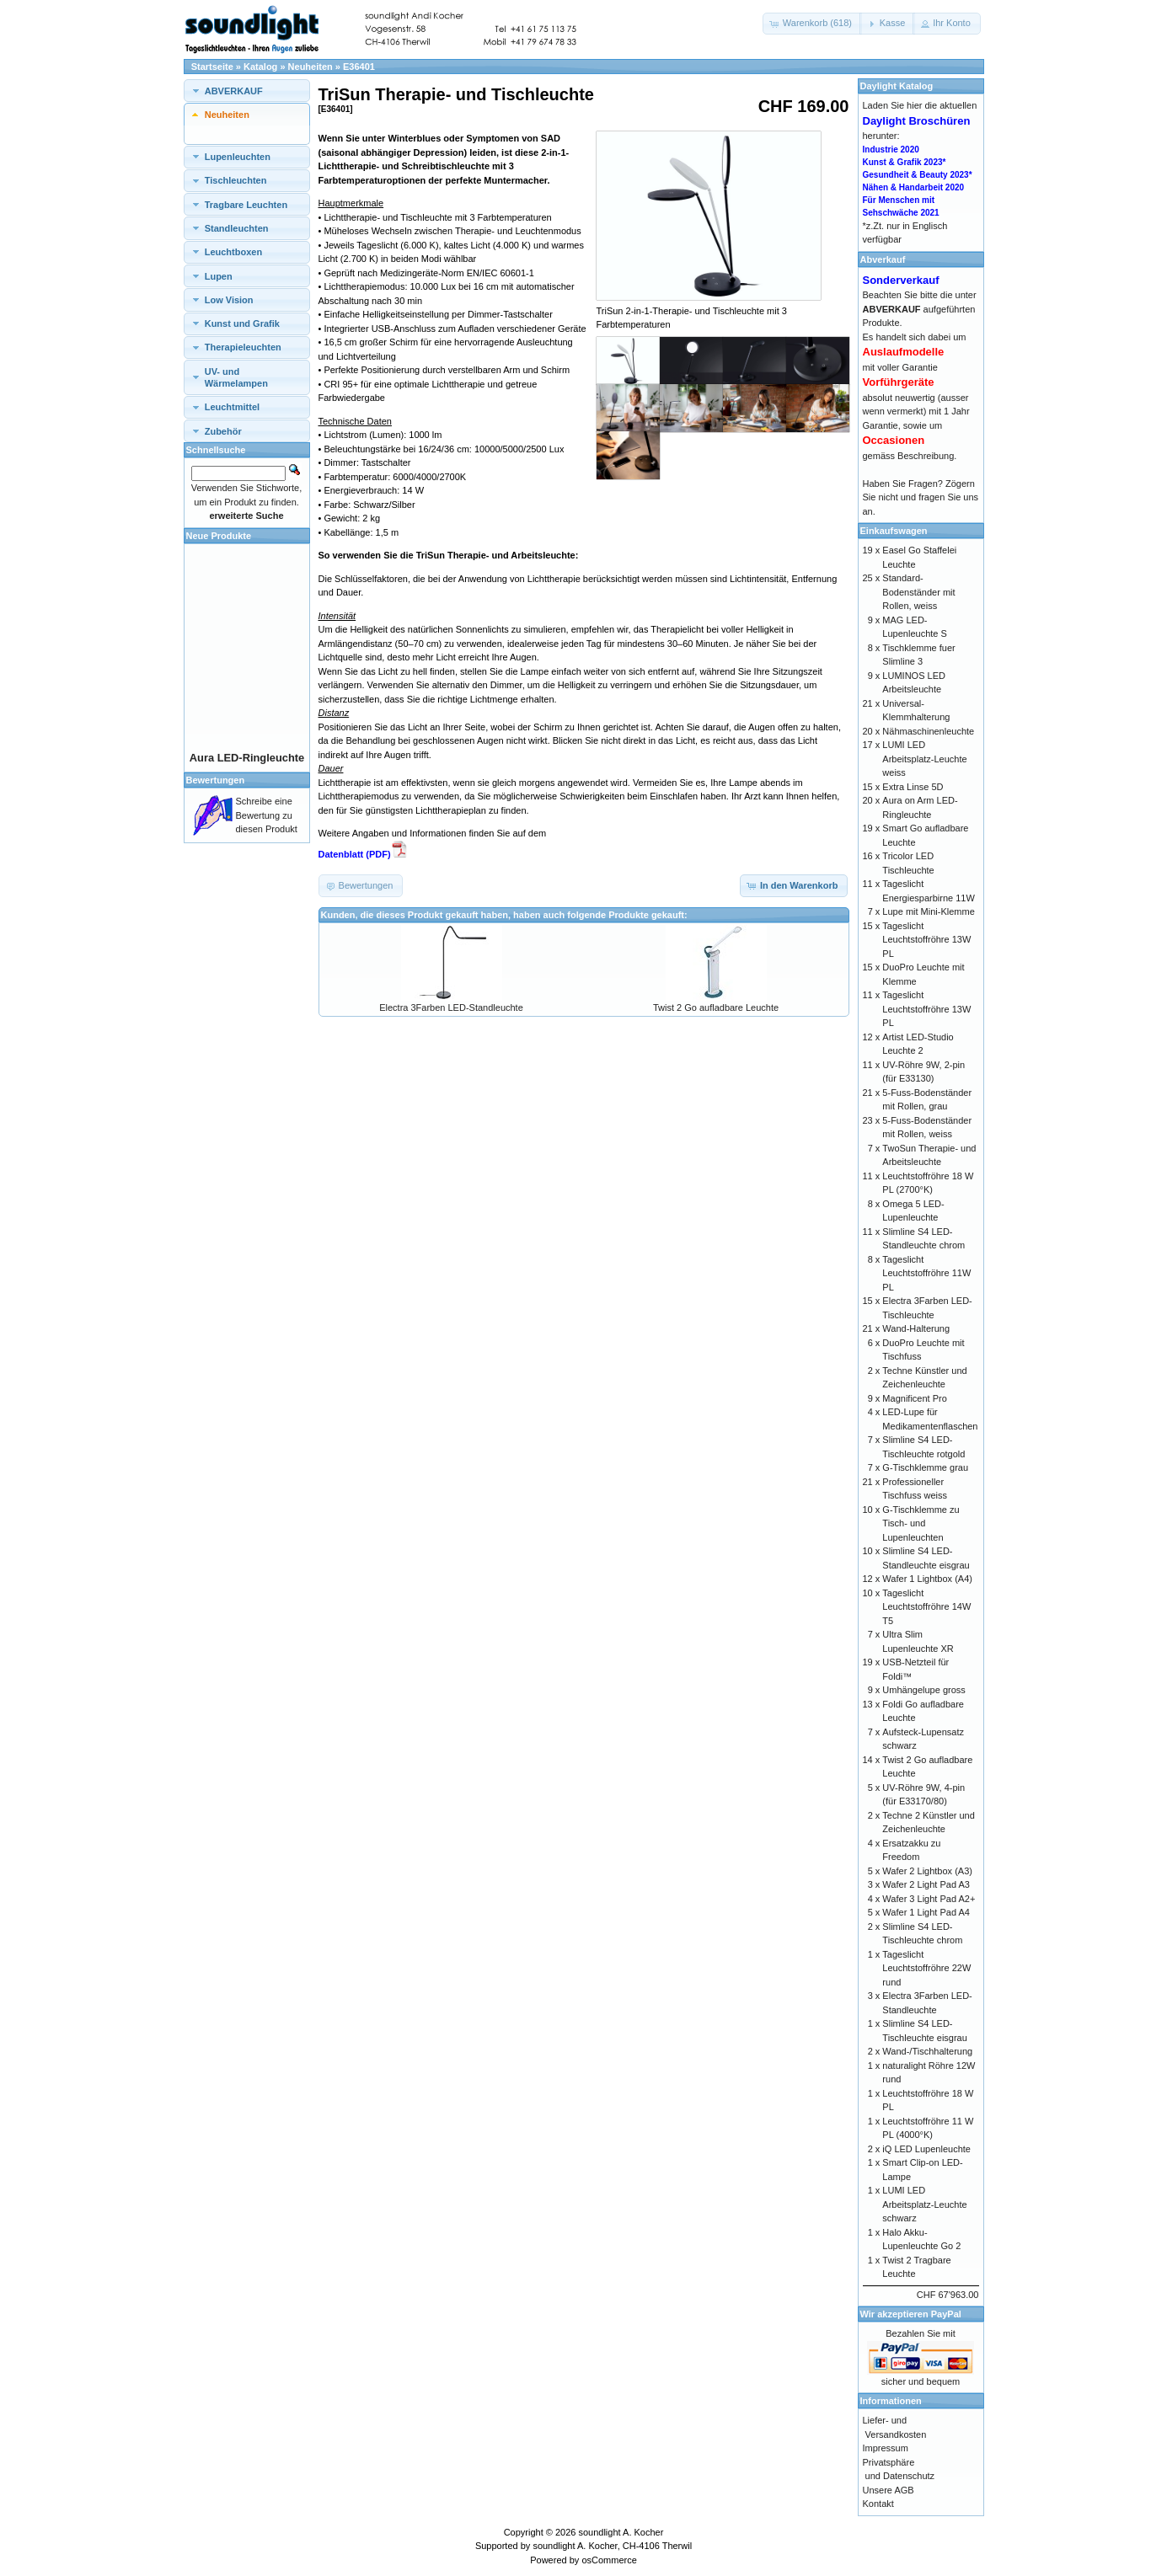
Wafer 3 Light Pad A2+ (928, 1899)
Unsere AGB (888, 2490)
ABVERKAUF (234, 91)
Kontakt (878, 2504)
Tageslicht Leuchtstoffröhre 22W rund (926, 1968)
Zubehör (223, 431)
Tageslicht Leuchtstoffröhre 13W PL (926, 940)
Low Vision (229, 300)
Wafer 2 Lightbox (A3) (927, 1871)
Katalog (260, 66)
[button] (812, 24)
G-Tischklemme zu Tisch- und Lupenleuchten (920, 1523)
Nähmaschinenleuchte (928, 731)
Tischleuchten (236, 180)
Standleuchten (237, 228)
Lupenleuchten (237, 157)
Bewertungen (215, 780)
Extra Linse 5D (912, 787)
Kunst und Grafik (242, 323)
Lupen (219, 276)
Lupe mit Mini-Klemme (928, 911)
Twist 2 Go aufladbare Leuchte (716, 1007)
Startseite (212, 66)
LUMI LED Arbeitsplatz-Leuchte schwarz (924, 2204)
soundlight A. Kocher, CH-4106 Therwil (612, 2546)
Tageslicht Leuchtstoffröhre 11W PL (926, 1273)
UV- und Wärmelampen (236, 377)
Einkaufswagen (894, 531)
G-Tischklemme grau (925, 1467)
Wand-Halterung (916, 1328)
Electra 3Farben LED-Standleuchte (451, 1007)
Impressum (885, 2448)
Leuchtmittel (232, 407)
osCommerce (608, 2560)
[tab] (247, 90)
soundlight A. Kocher (620, 2532)
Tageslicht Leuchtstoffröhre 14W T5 (926, 1607)
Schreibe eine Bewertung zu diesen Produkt (266, 815)
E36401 (359, 66)
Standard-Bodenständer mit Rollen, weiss (918, 592)
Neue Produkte (219, 536)
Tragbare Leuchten (246, 205)
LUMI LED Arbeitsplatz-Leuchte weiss (924, 759)
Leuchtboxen (233, 252)
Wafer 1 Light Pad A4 (926, 1912)
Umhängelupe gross (923, 1690)
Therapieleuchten (243, 347)
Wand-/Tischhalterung (927, 2051)
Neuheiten (310, 66)
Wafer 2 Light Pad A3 (926, 1884)
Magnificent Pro (914, 1398)
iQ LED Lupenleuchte (926, 2149)
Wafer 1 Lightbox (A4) (927, 1579)
